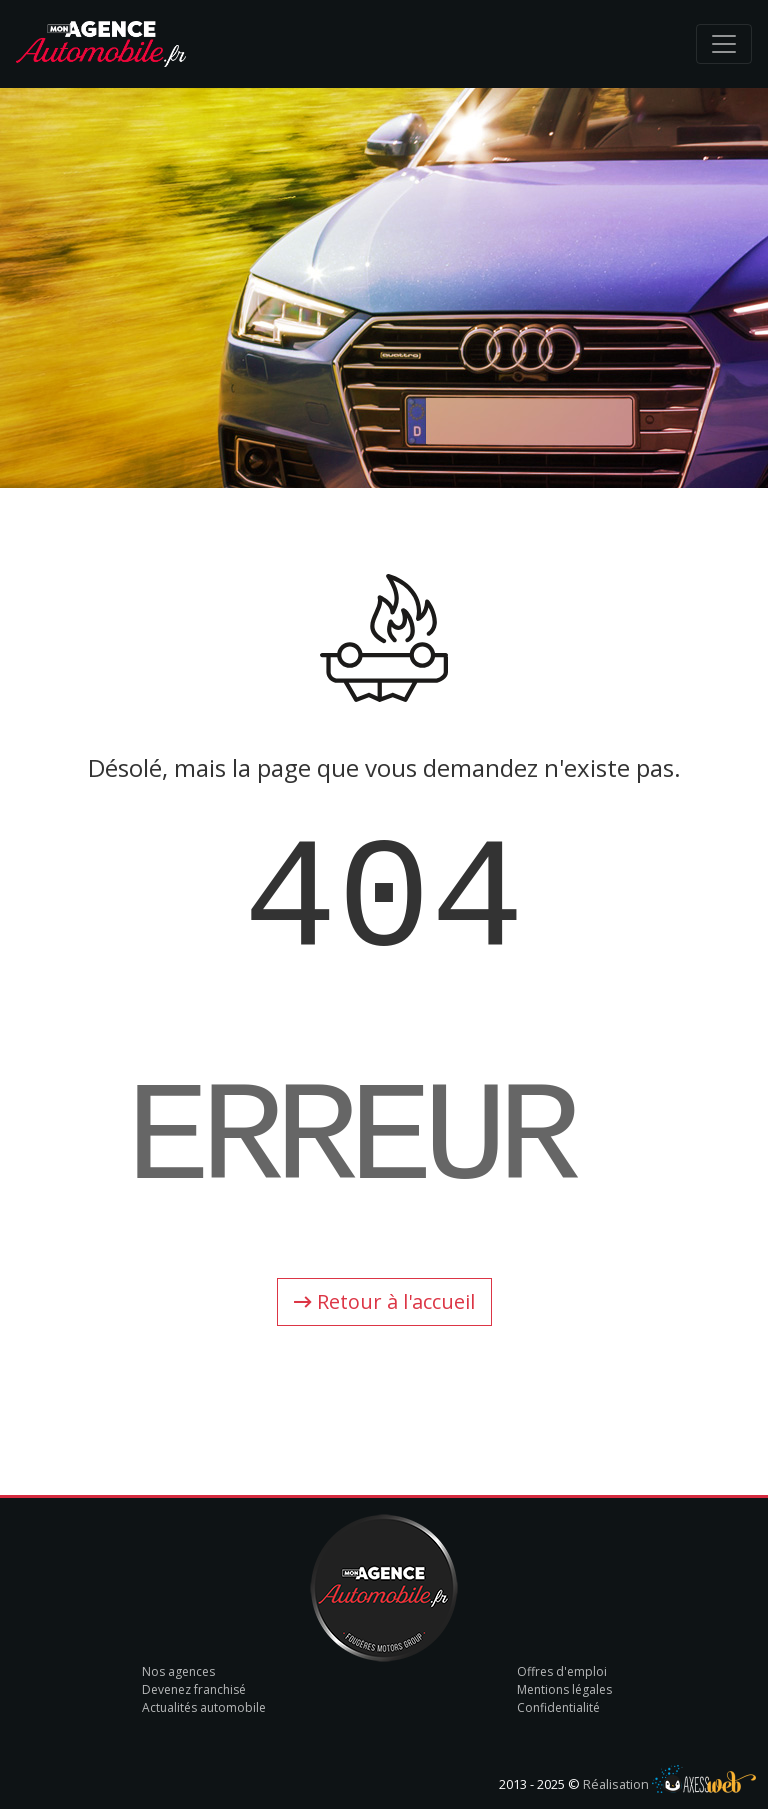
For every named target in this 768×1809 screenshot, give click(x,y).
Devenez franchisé (194, 1689)
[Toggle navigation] (724, 44)
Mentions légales (564, 1689)
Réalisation (669, 1784)
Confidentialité (558, 1707)
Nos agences (178, 1671)
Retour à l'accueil (384, 1301)
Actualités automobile (204, 1707)
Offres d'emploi (562, 1671)
